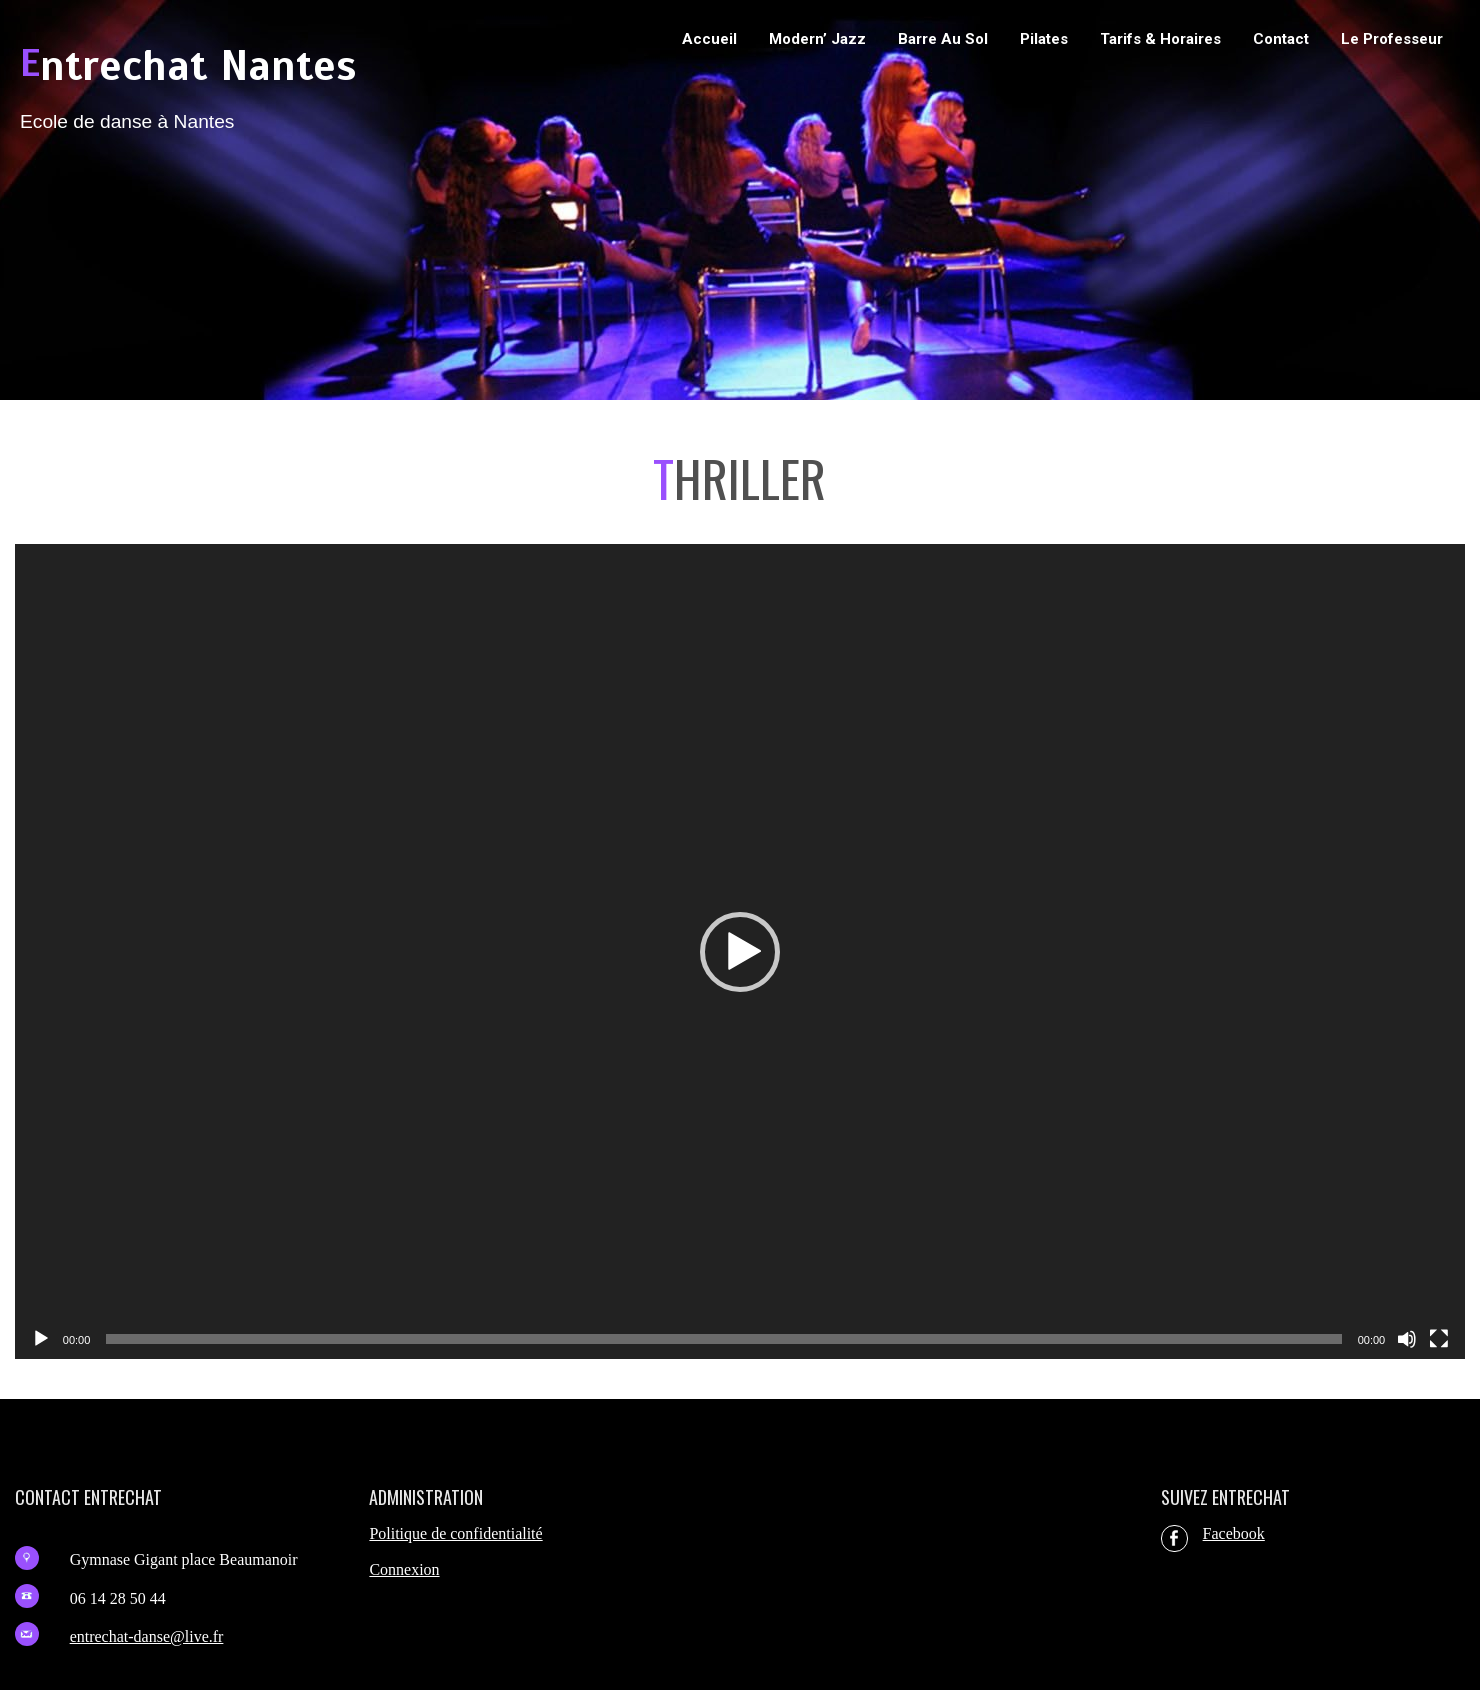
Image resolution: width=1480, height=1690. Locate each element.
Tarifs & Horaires (1160, 39)
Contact (1281, 39)
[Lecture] (41, 1339)
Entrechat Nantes (188, 66)
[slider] (723, 1339)
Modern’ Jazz (817, 39)
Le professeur (1392, 39)
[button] (740, 952)
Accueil (709, 39)
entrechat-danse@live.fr (147, 1636)
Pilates (1044, 39)
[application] (740, 952)
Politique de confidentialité (455, 1533)
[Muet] (1407, 1339)
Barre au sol (943, 39)
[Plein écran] (1439, 1339)
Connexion (404, 1569)
